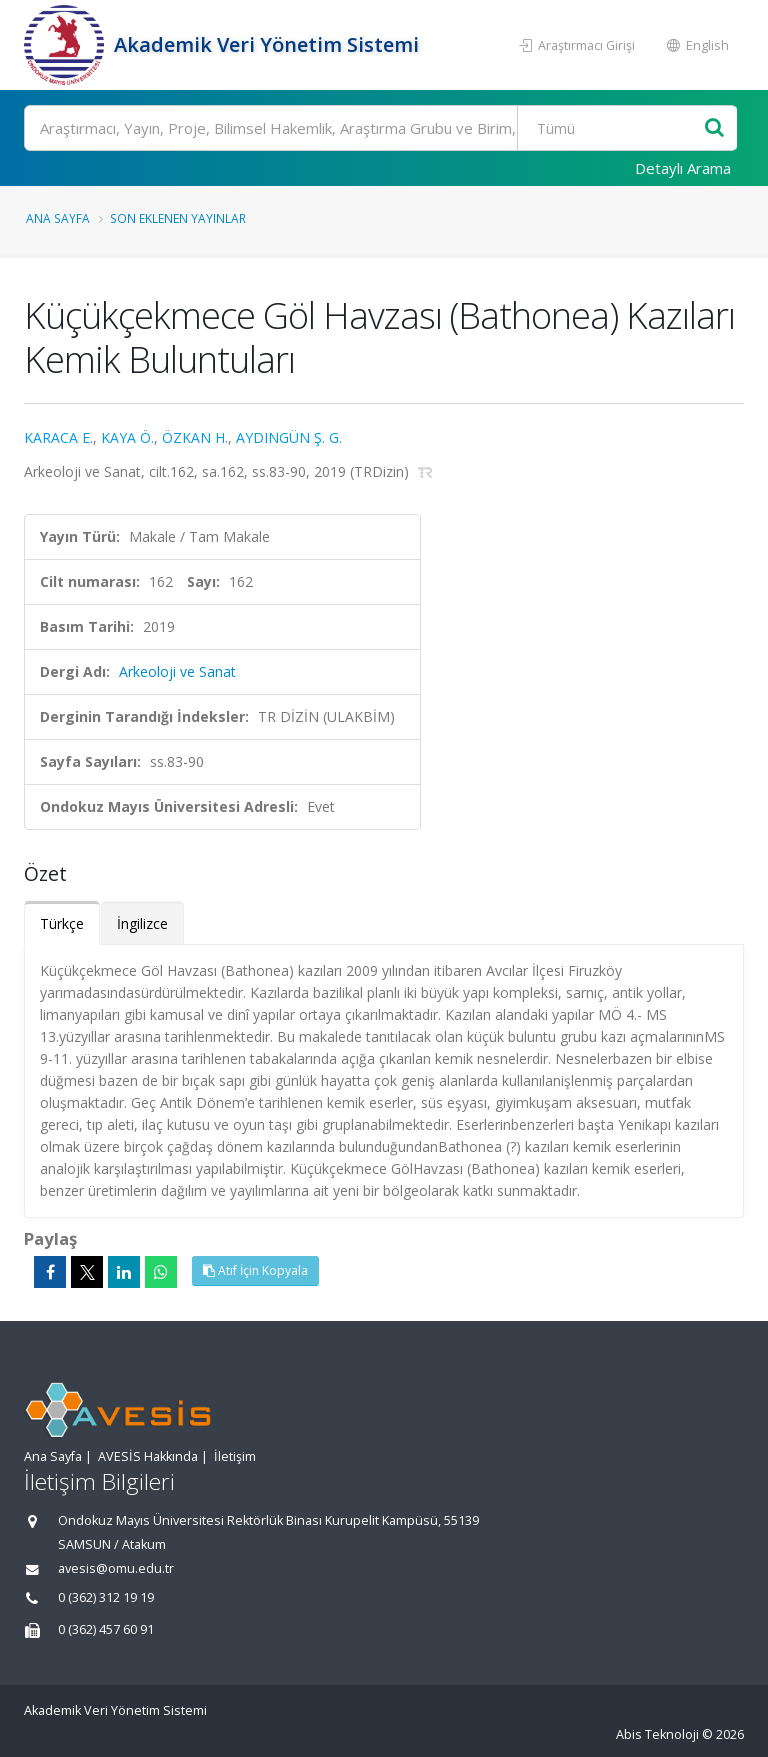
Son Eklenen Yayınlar (178, 218)
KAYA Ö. (127, 437)
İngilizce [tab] (142, 923)
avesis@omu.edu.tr (116, 1568)
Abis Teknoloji (657, 1734)
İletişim (235, 1456)
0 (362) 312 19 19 (106, 1597)
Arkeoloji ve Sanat (177, 671)
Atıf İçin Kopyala (255, 1270)
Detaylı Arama (683, 168)
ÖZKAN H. (195, 437)
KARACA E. (58, 437)
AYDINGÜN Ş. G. (289, 437)
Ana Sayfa (58, 218)
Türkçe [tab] (62, 923)
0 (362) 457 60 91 (106, 1629)
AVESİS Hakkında (148, 1456)
